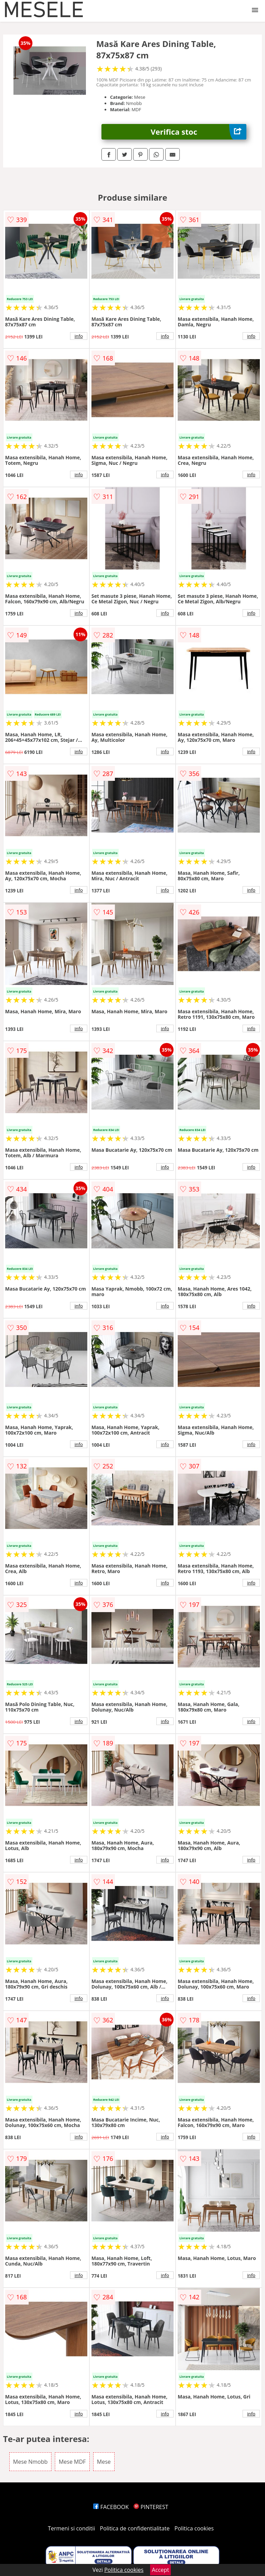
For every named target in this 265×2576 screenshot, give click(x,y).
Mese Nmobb (30, 2461)
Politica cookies (194, 2528)
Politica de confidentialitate (135, 2528)
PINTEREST (151, 2507)
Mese (104, 2461)
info (79, 336)
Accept (160, 2570)
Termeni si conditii (71, 2528)
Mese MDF (72, 2461)
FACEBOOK (111, 2507)
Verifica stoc (199, 132)
